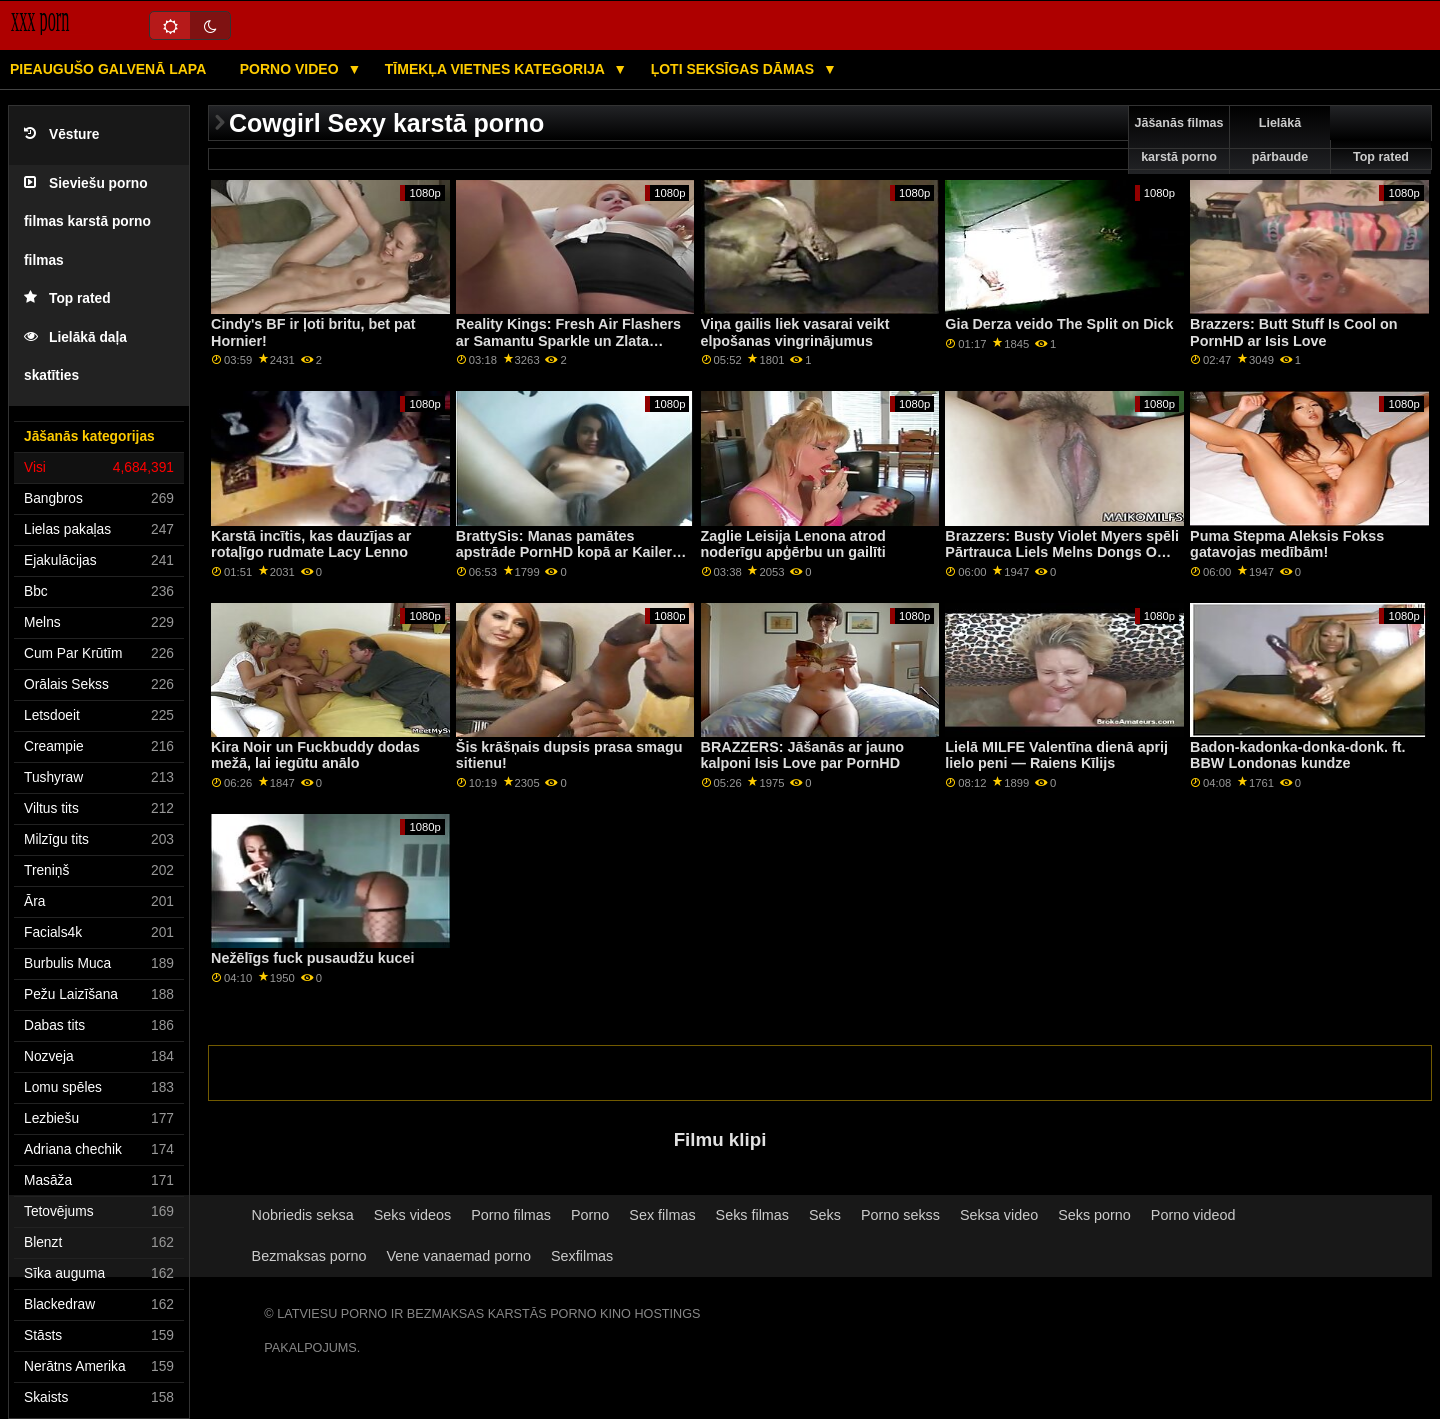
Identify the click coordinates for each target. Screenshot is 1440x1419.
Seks (825, 1215)
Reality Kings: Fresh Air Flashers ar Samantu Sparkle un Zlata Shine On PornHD (568, 340)
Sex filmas (662, 1215)
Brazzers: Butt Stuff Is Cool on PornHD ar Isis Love (1293, 332)
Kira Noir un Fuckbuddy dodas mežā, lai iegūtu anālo (315, 755)
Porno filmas (511, 1215)
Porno (590, 1215)
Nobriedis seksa (303, 1215)
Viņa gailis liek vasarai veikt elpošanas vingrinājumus (795, 332)
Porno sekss (900, 1215)
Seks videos (412, 1215)
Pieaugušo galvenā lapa (108, 69)
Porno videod (1193, 1215)
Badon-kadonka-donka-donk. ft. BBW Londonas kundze (1297, 755)
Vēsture (61, 134)
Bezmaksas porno (309, 1256)
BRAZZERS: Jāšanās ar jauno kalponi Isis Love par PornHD (802, 755)
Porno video (291, 69)
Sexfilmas (582, 1256)
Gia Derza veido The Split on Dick (1059, 324)
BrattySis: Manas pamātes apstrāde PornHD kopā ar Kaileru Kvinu (568, 552)
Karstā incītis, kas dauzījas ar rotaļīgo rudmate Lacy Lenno (311, 544)
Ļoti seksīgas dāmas (734, 69)
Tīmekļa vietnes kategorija (497, 69)
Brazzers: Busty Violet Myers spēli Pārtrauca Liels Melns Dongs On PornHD (1062, 552)
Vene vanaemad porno (459, 1256)
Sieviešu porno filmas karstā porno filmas (87, 222)
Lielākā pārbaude (1280, 140)
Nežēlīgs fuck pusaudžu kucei (312, 958)
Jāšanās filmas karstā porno (1179, 140)
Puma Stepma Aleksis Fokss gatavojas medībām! (1287, 544)
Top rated (67, 298)
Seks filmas (752, 1215)
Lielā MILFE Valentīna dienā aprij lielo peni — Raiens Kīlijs (1056, 755)
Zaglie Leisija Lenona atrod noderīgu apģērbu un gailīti (793, 544)
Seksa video (999, 1215)
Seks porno (1094, 1215)
